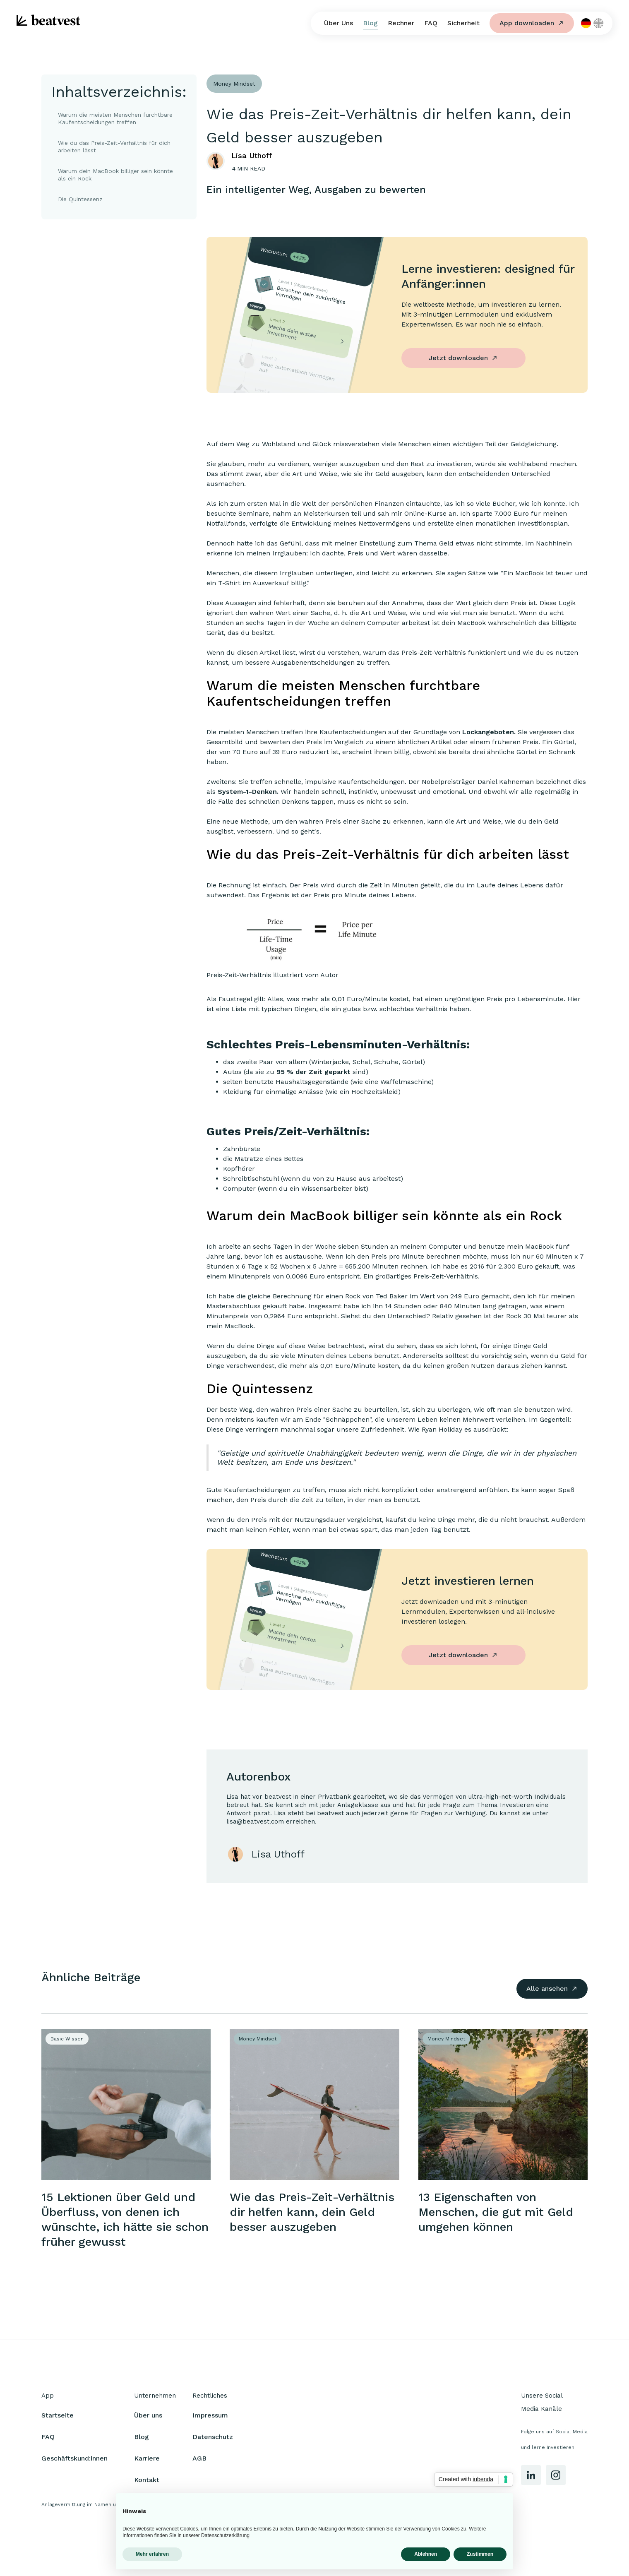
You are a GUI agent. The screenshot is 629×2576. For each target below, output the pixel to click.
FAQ (430, 23)
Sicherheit (463, 23)
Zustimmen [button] (480, 2554)
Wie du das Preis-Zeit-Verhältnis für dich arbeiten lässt (114, 146)
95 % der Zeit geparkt (313, 1072)
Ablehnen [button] (425, 2554)
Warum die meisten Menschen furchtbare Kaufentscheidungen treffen (115, 118)
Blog (370, 23)
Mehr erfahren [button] (152, 2554)
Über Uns (338, 23)
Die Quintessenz (80, 199)
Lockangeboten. (489, 732)
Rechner (401, 23)
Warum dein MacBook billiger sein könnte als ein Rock (115, 175)
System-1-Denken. (248, 791)
